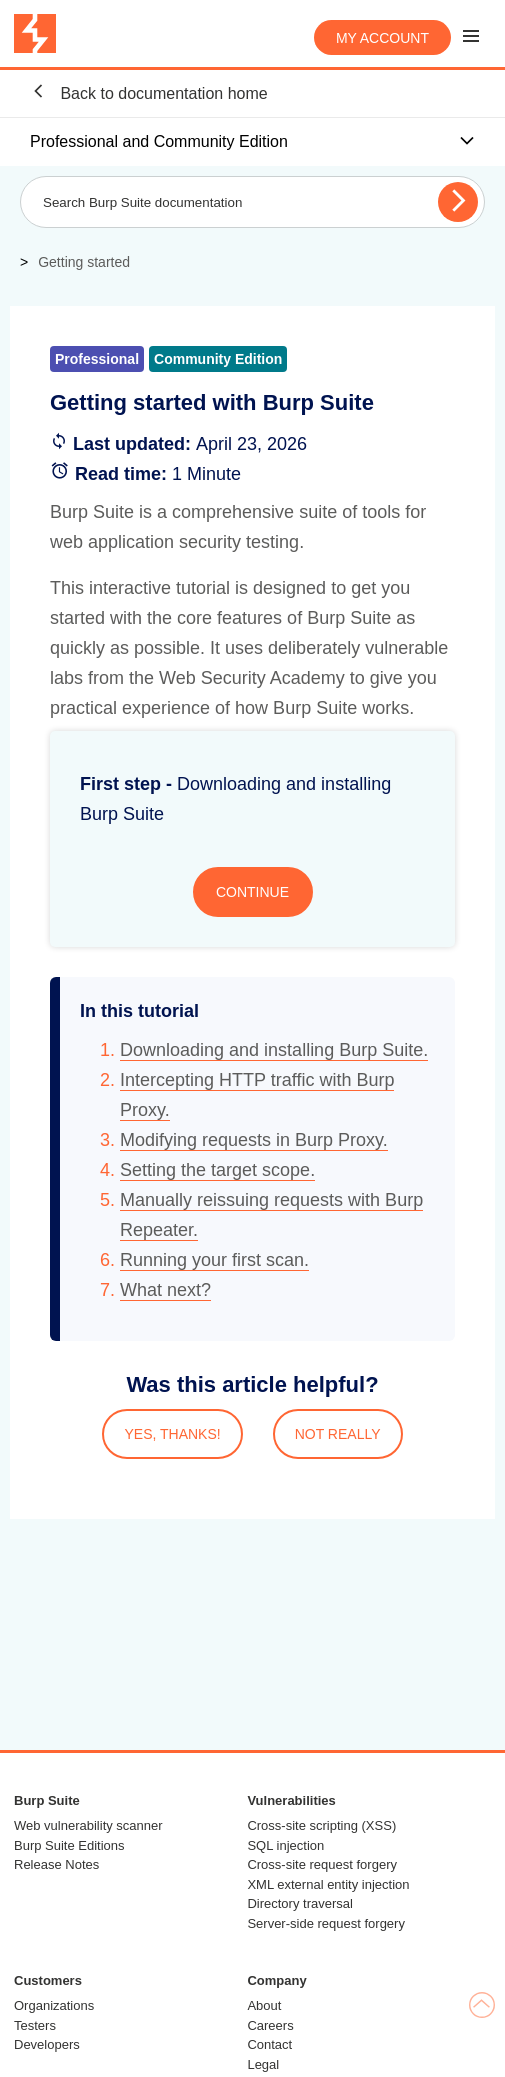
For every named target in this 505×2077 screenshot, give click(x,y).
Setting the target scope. (217, 1170)
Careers (270, 2025)
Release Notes (56, 1864)
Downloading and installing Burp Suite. (274, 1050)
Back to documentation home (149, 92)
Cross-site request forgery (322, 1864)
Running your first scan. (214, 1260)
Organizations (54, 2005)
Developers (47, 2044)
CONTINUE (252, 892)
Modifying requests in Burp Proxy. (254, 1140)
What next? (165, 1290)
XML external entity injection (328, 1884)
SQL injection (285, 1845)
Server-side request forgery (326, 1923)
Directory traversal (299, 1903)
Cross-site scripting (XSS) (321, 1825)
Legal (263, 2064)
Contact (269, 2044)
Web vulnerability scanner (88, 1825)
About (264, 2005)
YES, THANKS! (172, 1434)
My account (382, 38)
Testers (35, 2025)
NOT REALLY (338, 1434)
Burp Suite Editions (69, 1845)
